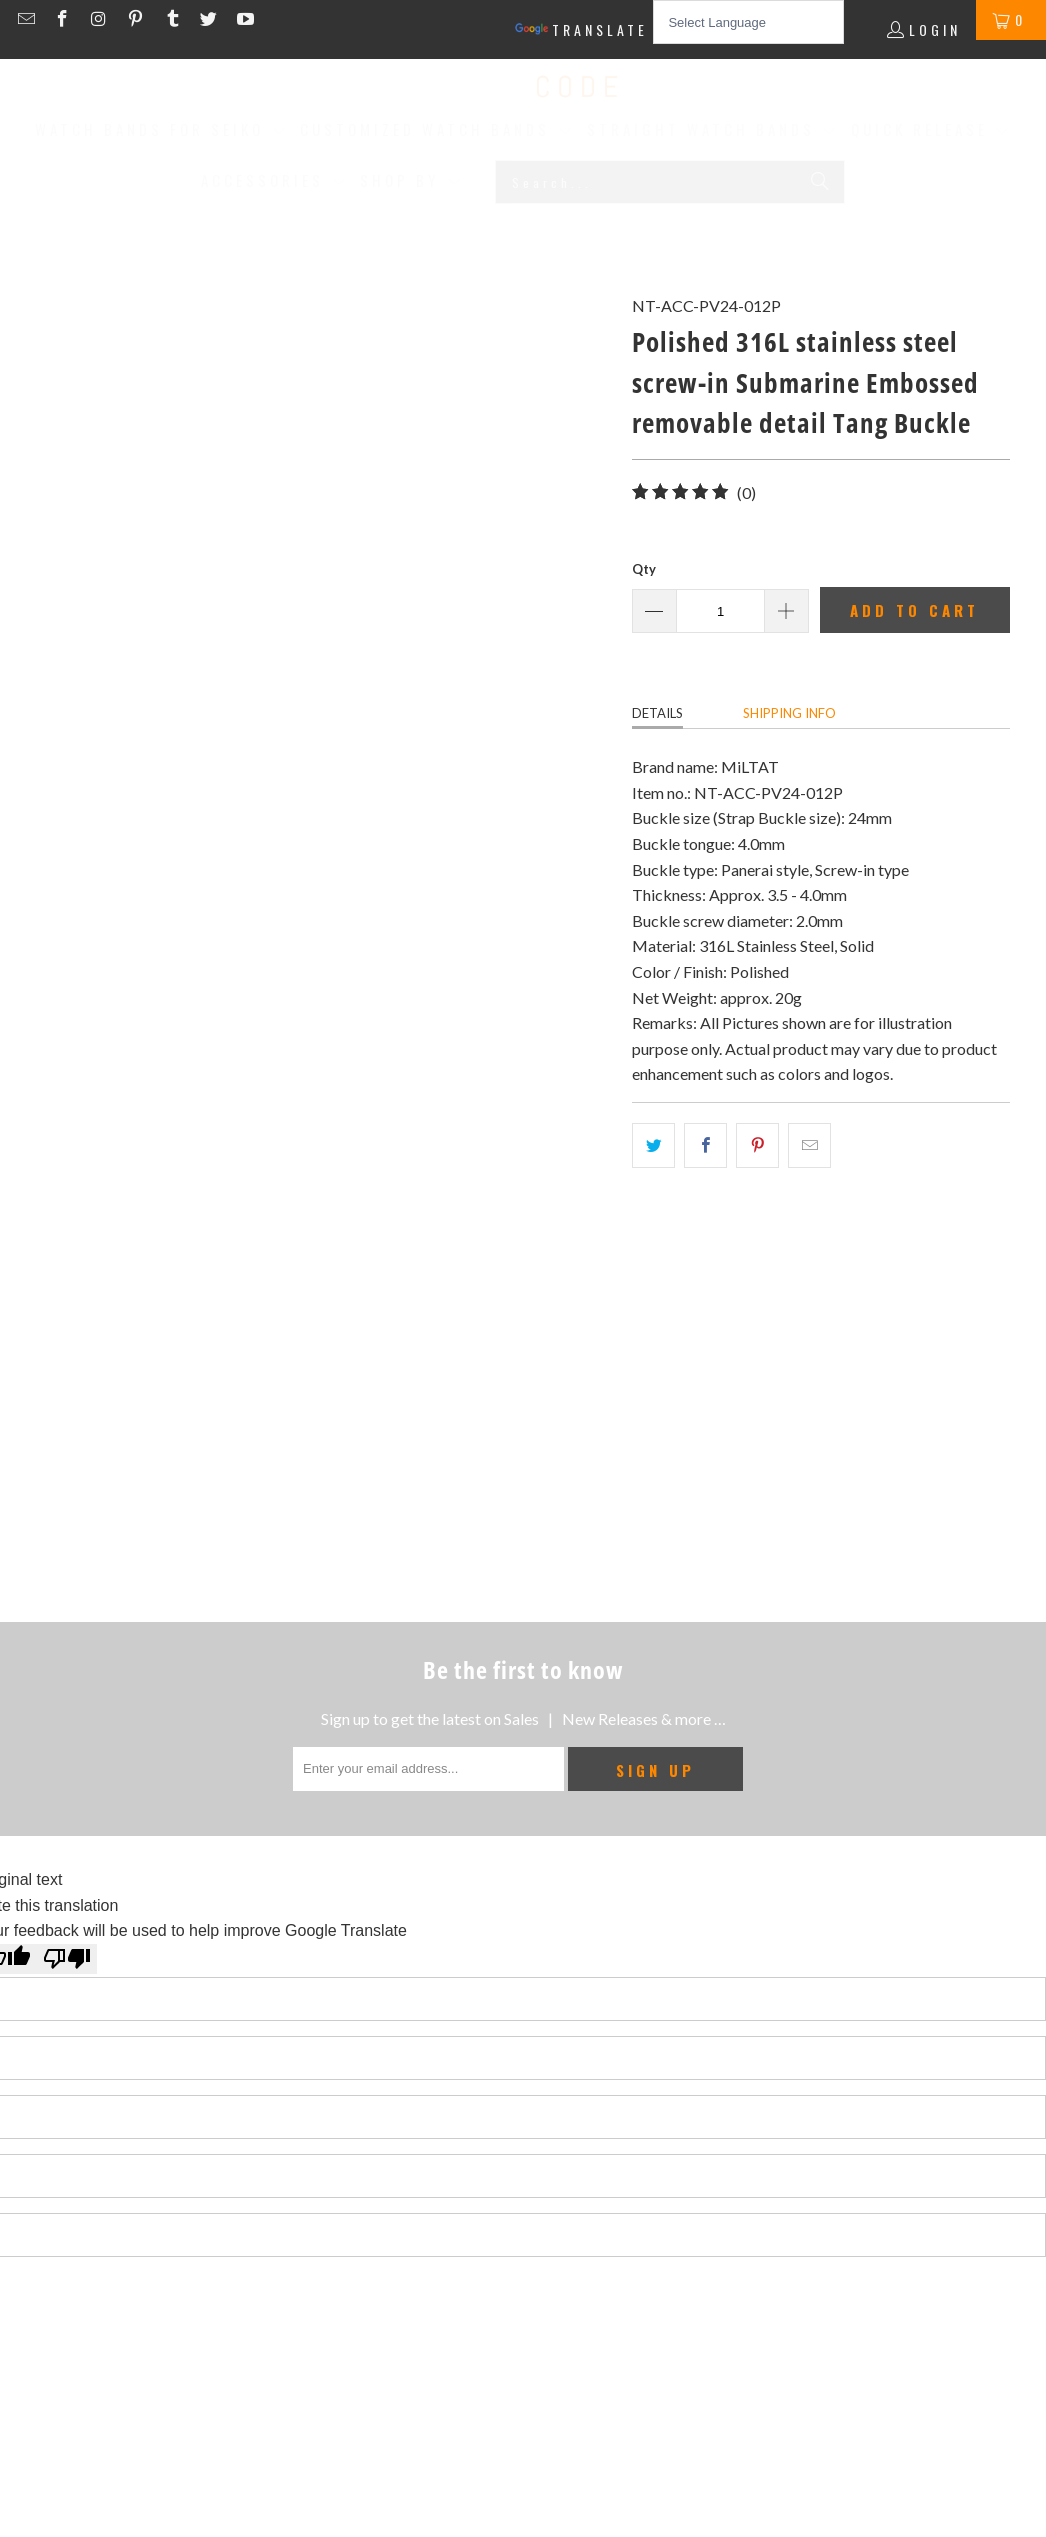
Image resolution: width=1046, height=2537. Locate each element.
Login (935, 29)
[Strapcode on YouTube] (244, 19)
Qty (644, 569)
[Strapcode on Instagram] (101, 19)
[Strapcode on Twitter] (211, 19)
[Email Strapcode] (28, 19)
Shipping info (789, 713)
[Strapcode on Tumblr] (174, 19)
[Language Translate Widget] (748, 22)
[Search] (820, 182)
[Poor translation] (67, 1959)
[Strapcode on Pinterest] (138, 19)
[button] (161, 131)
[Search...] (670, 182)
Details (657, 713)
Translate (581, 30)
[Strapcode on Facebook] (65, 19)
